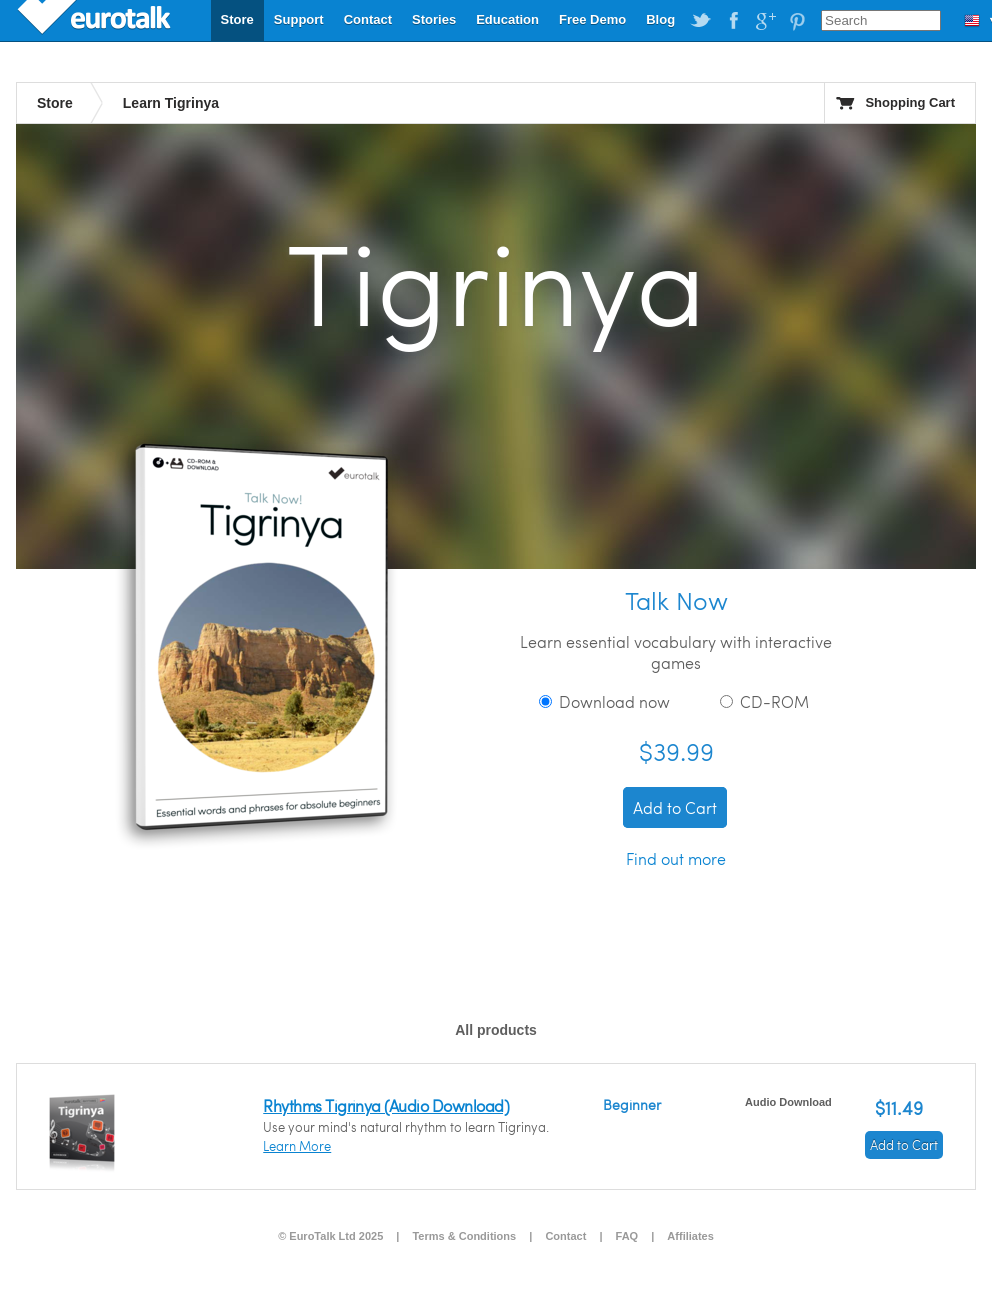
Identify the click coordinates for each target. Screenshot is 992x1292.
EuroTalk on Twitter (701, 21)
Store (237, 19)
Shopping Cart (910, 102)
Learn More (297, 1146)
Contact (368, 19)
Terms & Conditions (464, 1236)
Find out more (676, 858)
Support (299, 19)
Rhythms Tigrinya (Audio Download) (386, 1105)
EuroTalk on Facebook (733, 21)
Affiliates (690, 1236)
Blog (660, 19)
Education (507, 19)
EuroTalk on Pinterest (797, 21)
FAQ (627, 1236)
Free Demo (592, 19)
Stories (434, 19)
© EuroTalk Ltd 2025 (330, 1236)
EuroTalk (96, 20)
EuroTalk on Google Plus (765, 21)
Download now (604, 701)
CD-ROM (764, 701)
